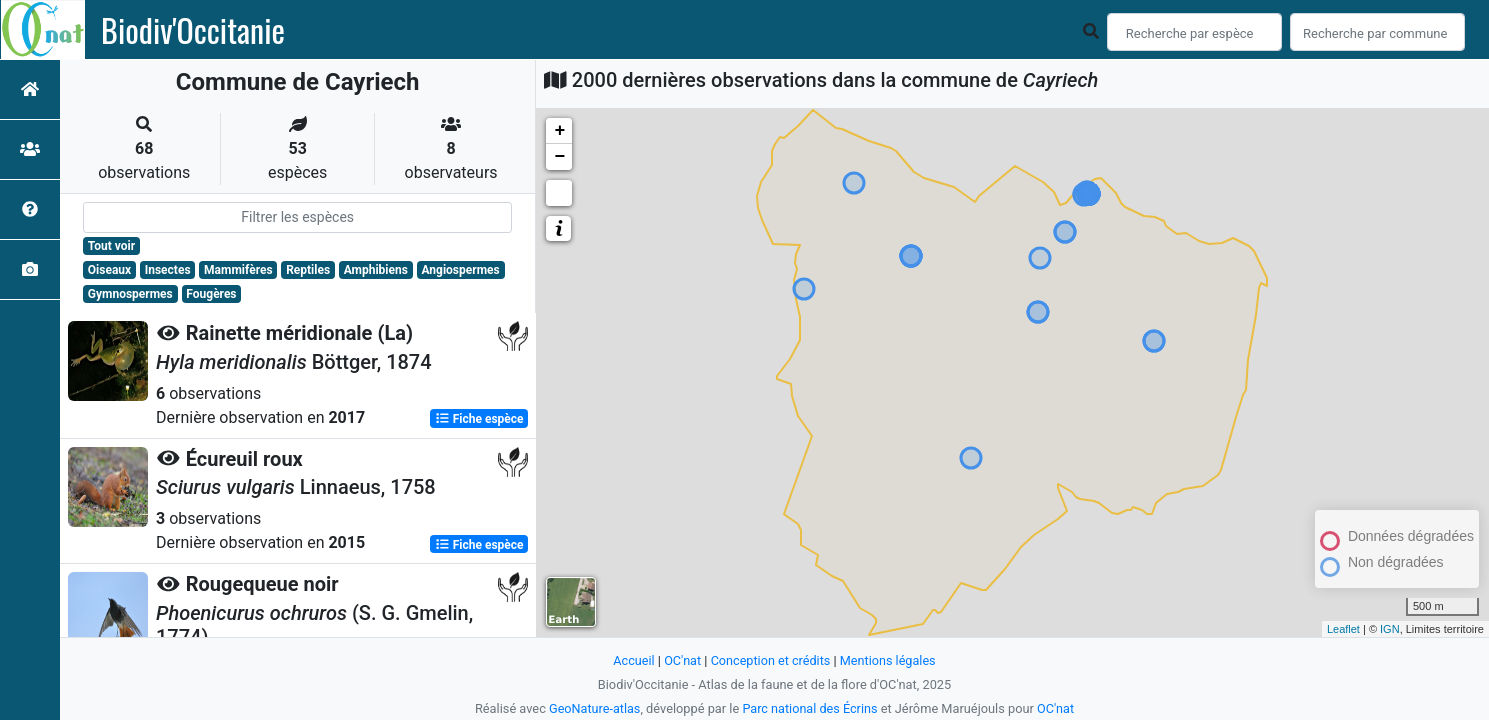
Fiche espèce (479, 418)
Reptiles (308, 270)
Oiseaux (109, 270)
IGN (1390, 629)
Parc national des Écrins (810, 708)
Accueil (633, 660)
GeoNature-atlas (593, 708)
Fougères (211, 294)
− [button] (559, 157)
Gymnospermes (130, 294)
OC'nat (681, 660)
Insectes (168, 270)
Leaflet (1343, 629)
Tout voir (111, 246)
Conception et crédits (770, 660)
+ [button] (559, 131)
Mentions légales (888, 660)
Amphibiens (376, 270)
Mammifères (238, 270)
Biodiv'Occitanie (193, 30)
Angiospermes (460, 270)
